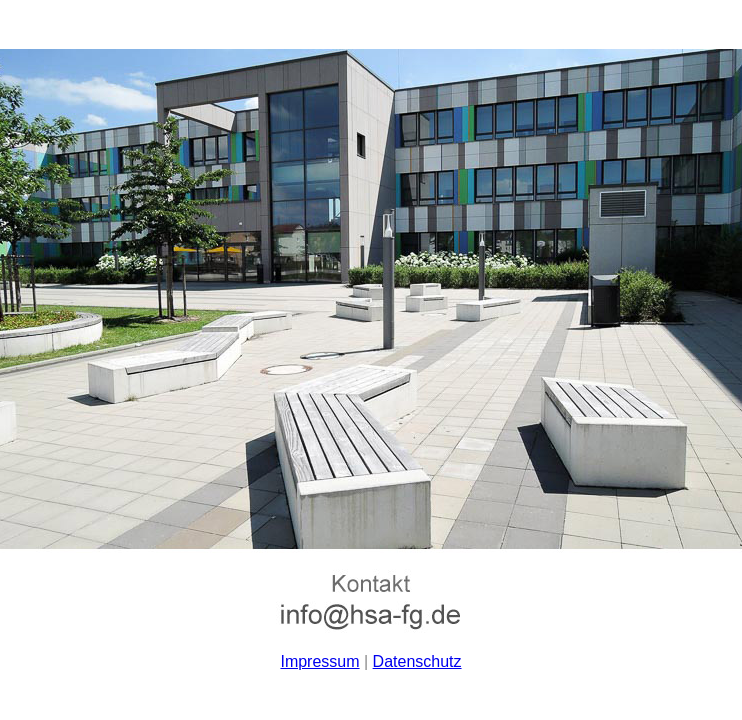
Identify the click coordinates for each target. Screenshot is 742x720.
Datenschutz (417, 661)
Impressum (319, 661)
